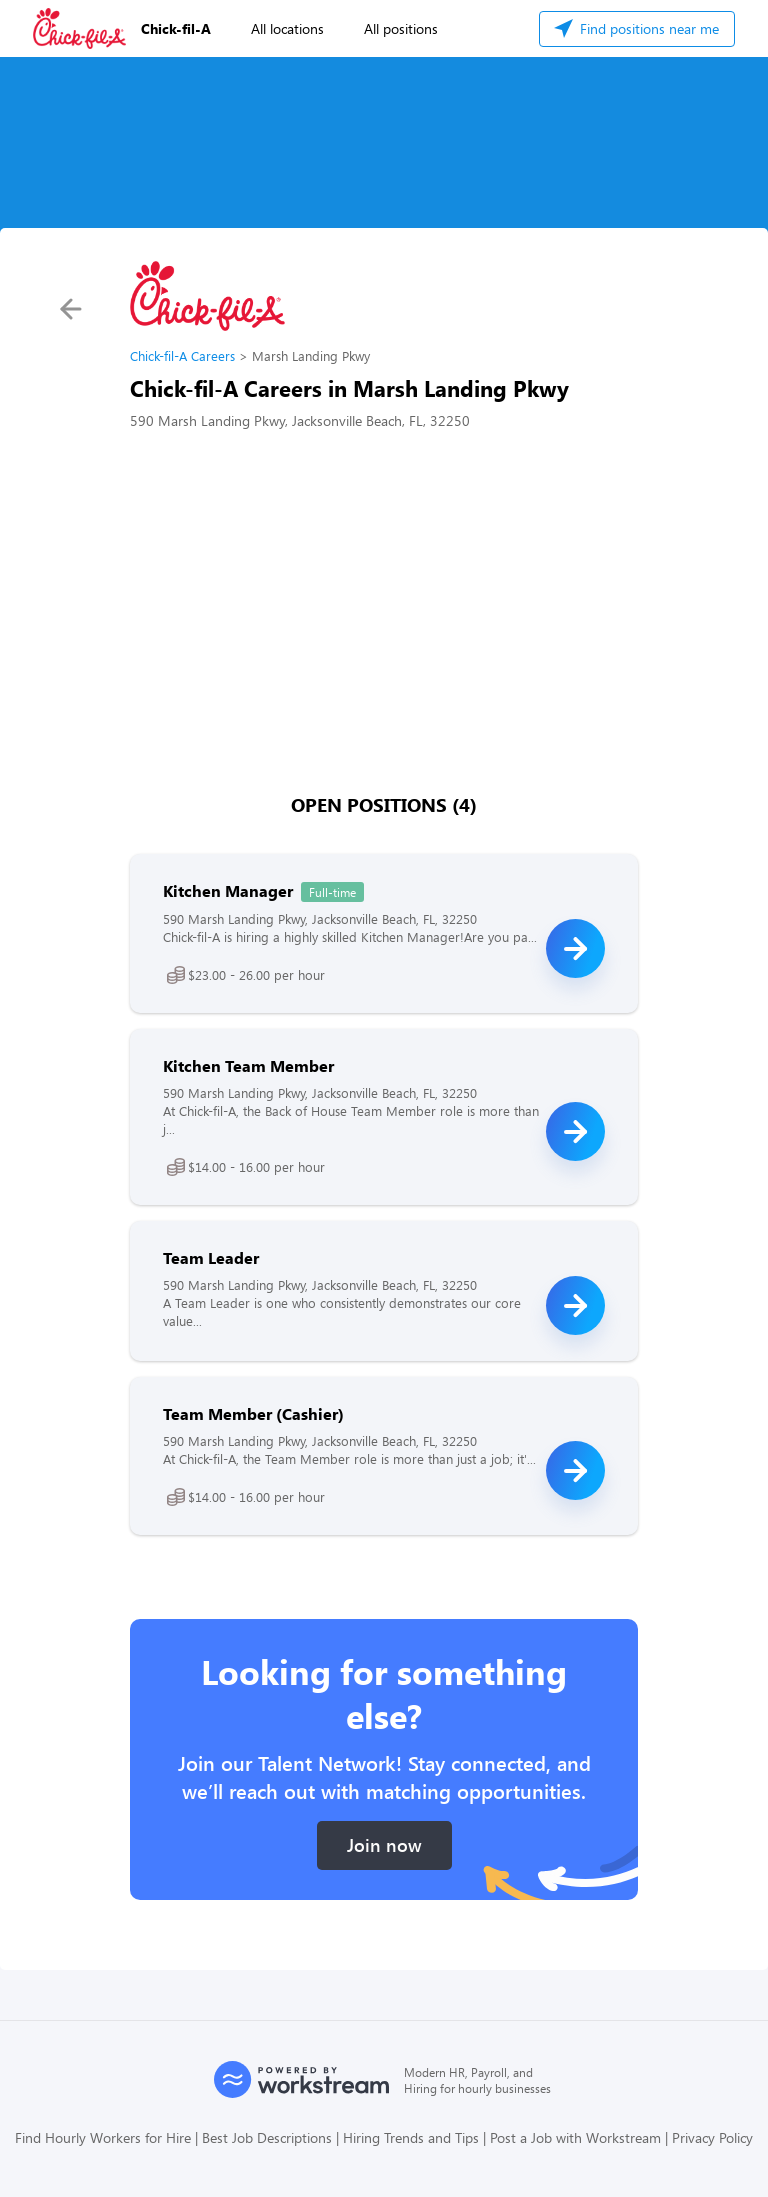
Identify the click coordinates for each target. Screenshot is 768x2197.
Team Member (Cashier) (253, 1413)
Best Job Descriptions (267, 2137)
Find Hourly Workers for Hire (103, 2137)
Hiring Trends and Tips (411, 2137)
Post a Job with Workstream (575, 2137)
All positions (401, 28)
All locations (287, 28)
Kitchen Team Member (248, 1065)
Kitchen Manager (228, 890)
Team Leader (211, 1257)
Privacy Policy (712, 2137)
